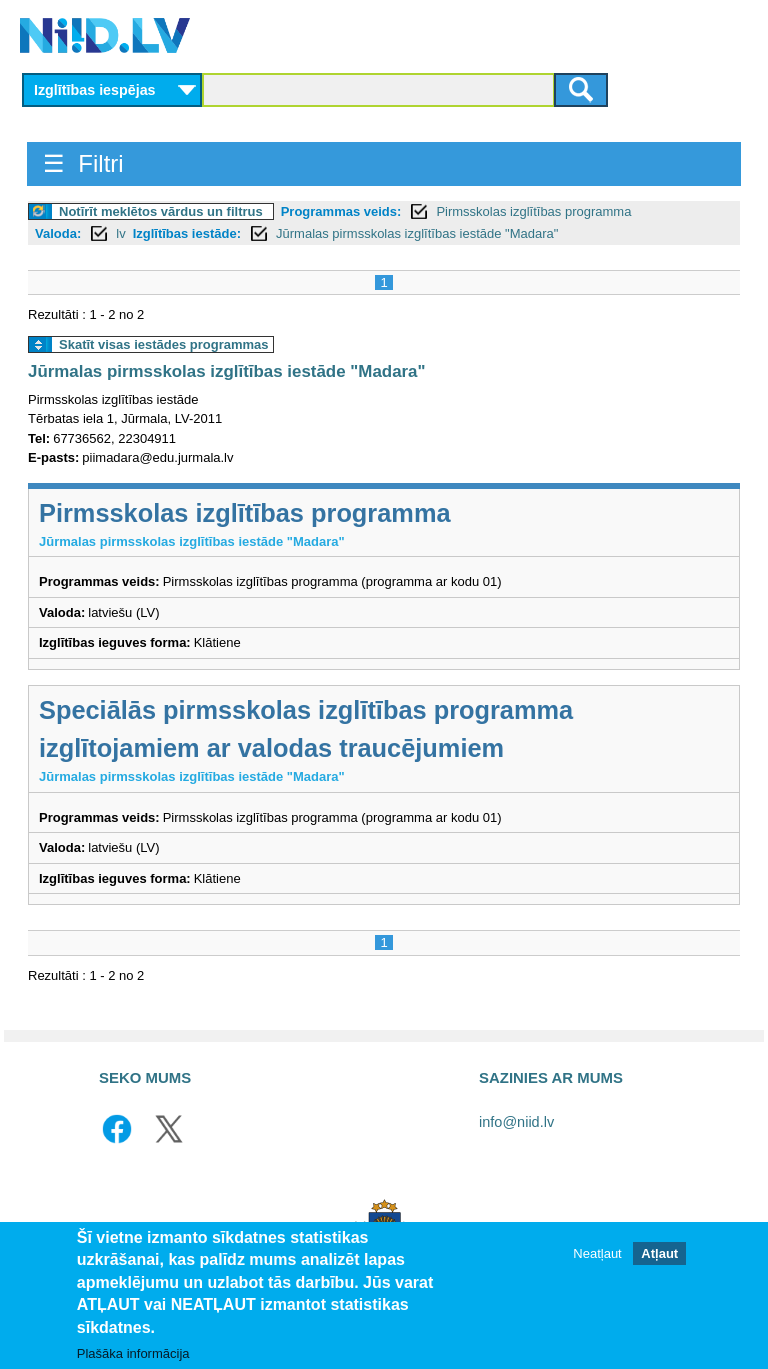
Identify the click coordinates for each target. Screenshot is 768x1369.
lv (120, 233)
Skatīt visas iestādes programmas (164, 344)
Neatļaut (597, 1254)
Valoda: (58, 233)
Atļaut (659, 1254)
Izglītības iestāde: (187, 233)
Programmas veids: (341, 211)
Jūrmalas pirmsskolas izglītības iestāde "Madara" (417, 233)
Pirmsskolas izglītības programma (533, 211)
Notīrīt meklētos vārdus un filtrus (161, 211)
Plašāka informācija (133, 1354)
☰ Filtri (83, 163)
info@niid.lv (516, 1122)
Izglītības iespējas (95, 90)
